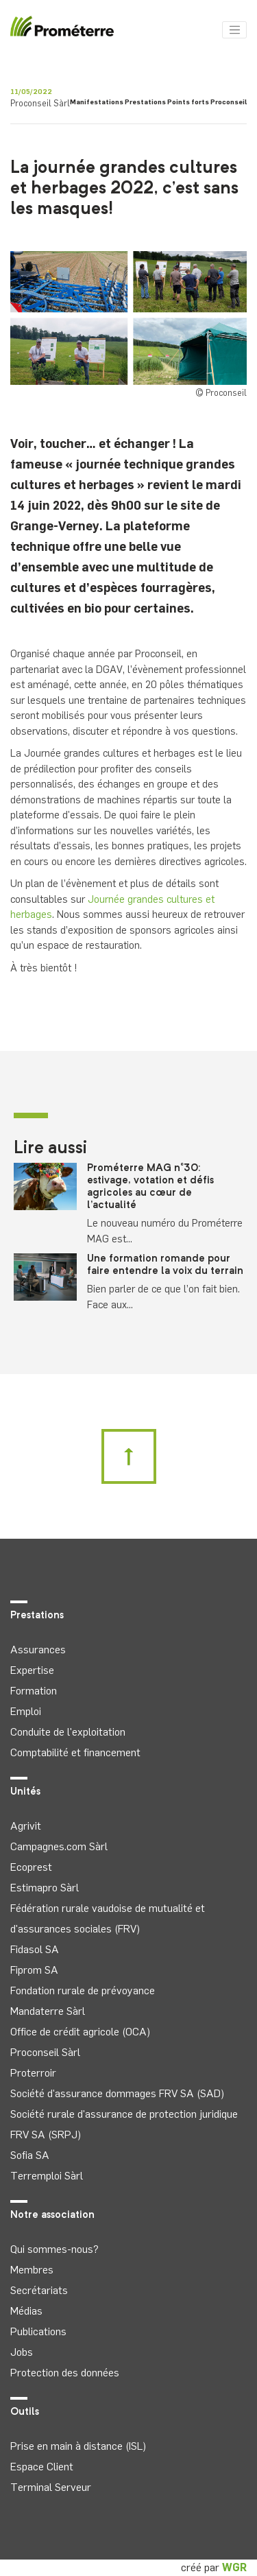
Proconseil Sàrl (45, 2052)
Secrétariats (39, 2290)
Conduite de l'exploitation (67, 1731)
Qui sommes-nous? (54, 2249)
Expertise (32, 1670)
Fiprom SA (34, 1969)
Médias (26, 2310)
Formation (33, 1690)
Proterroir (33, 2072)
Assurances (38, 1649)
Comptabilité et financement (75, 1752)
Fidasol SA (34, 1949)
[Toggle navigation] (234, 30)
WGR (234, 2567)
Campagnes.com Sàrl (59, 1846)
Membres (31, 2269)
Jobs (21, 2352)
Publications (38, 2331)
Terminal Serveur (50, 2487)
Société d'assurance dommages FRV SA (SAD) (117, 2093)
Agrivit (25, 1825)
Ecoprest (31, 1867)
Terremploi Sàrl (46, 2175)
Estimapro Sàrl (44, 1887)
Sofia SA (29, 2155)
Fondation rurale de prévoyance (82, 1990)
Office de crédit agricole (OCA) (80, 2031)
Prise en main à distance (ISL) (78, 2446)
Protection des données (64, 2372)
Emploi (25, 1711)
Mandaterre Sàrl (47, 2011)
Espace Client (41, 2466)
